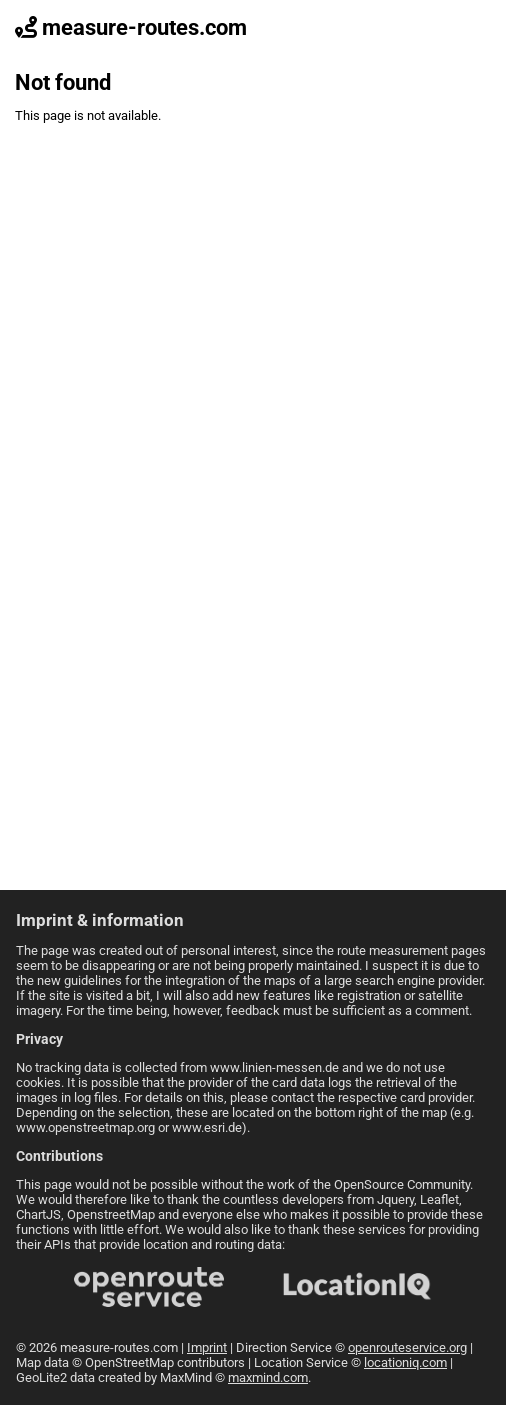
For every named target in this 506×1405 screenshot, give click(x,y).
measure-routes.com (131, 27)
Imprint (207, 1347)
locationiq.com (405, 1362)
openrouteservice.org (407, 1347)
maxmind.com (268, 1377)
